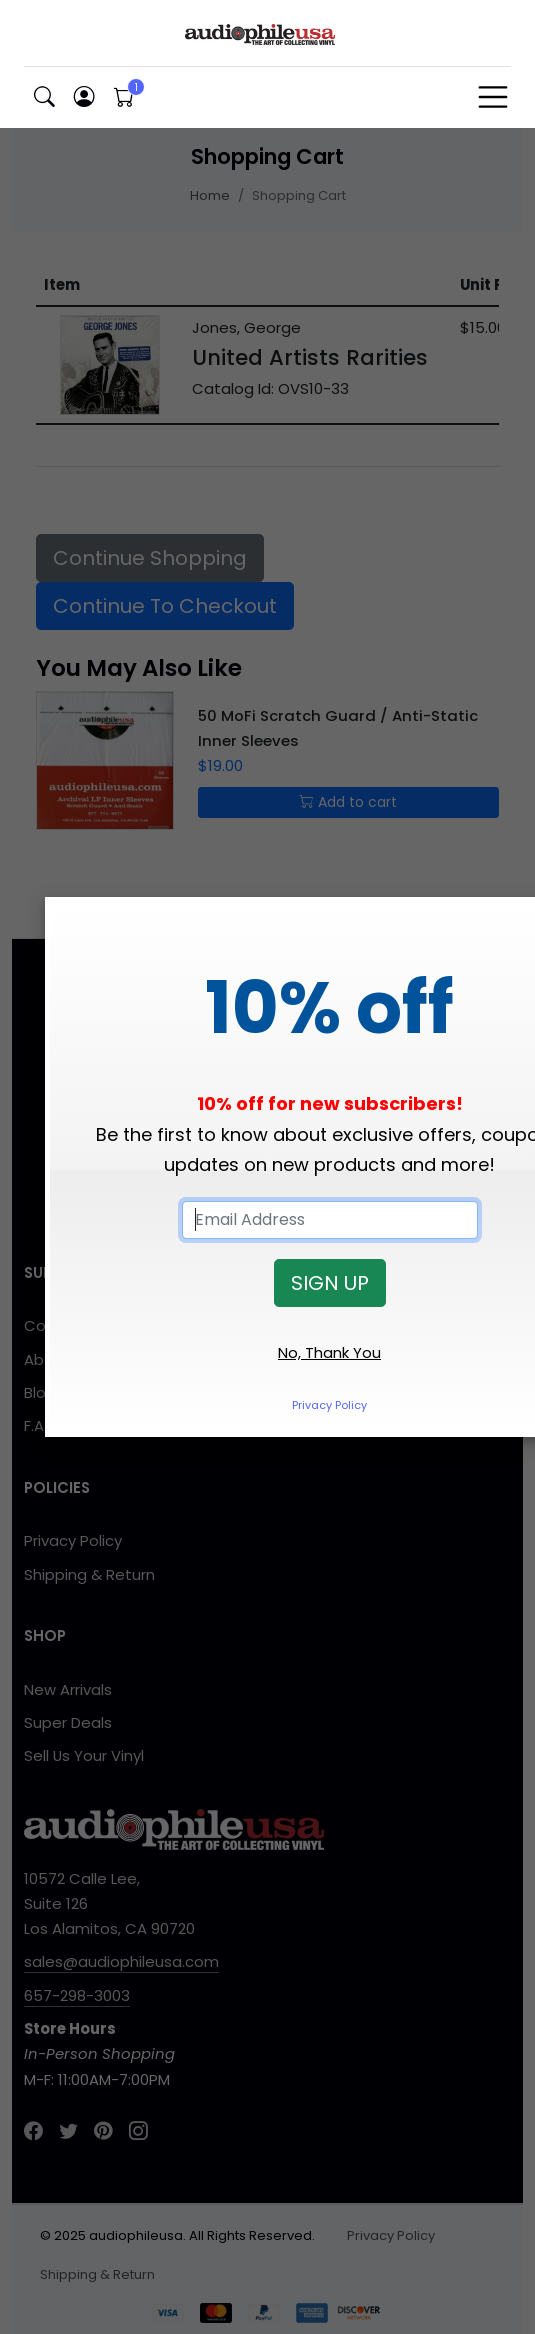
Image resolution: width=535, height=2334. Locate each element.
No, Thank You (329, 1352)
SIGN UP (330, 1283)
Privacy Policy (329, 1405)
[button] (44, 97)
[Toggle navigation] (493, 97)
